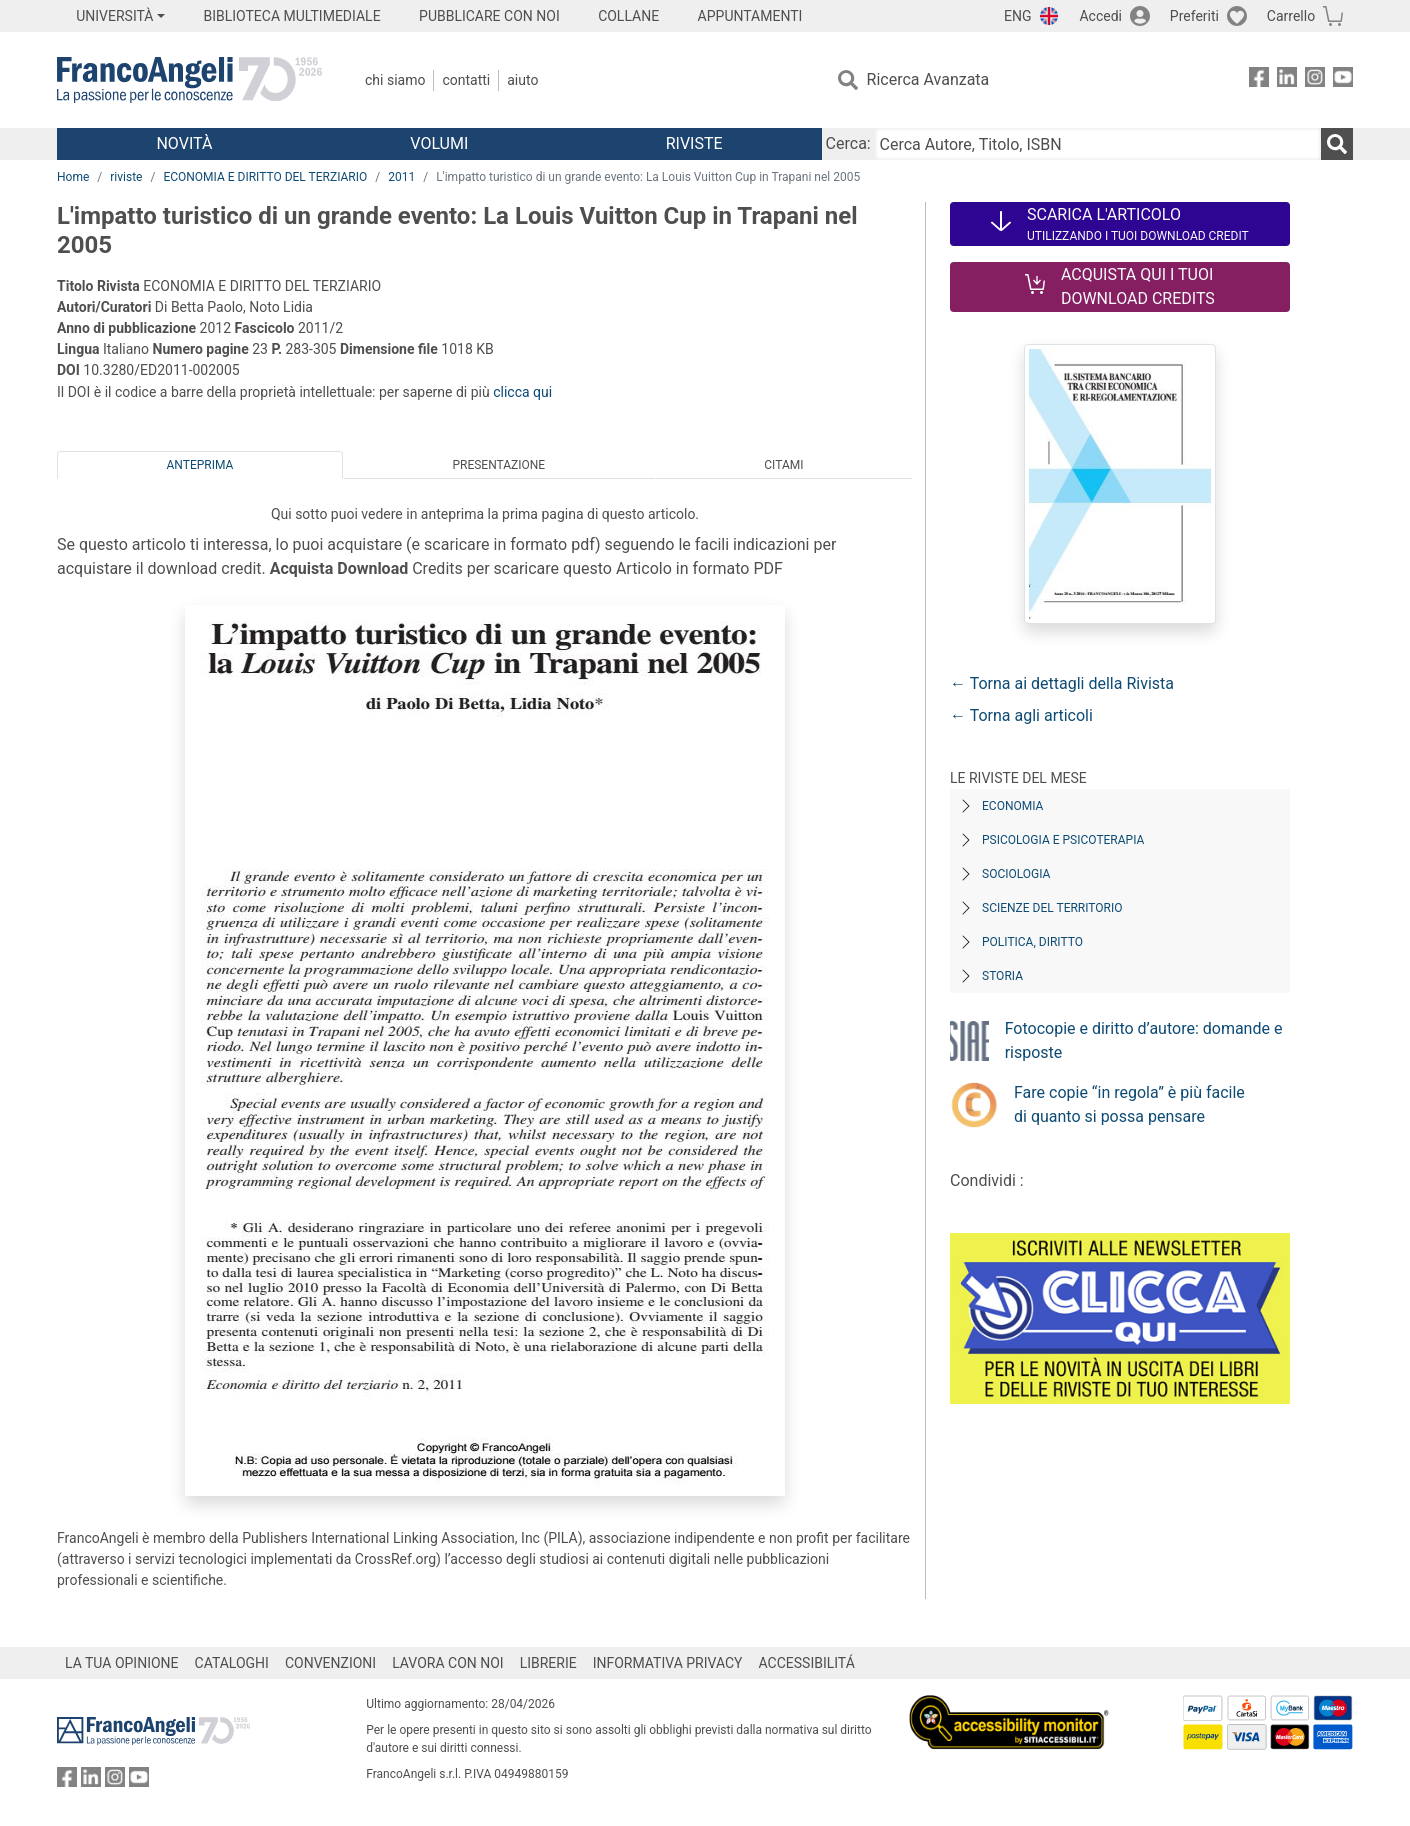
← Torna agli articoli (1021, 715)
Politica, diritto (1032, 942)
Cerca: (848, 143)
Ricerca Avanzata (928, 79)
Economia (1012, 806)
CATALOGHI (232, 1663)
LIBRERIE (548, 1663)
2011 (401, 177)
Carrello (1291, 16)
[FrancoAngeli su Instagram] (1315, 80)
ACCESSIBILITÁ (807, 1663)
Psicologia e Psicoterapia (1063, 840)
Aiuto (522, 80)
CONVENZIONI (330, 1663)
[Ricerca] (1337, 144)
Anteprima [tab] (200, 465)
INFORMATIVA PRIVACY (668, 1663)
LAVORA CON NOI (448, 1663)
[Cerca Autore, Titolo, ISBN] (1098, 144)
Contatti (466, 80)
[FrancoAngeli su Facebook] (1259, 80)
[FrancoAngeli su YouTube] (1343, 80)
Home (73, 177)
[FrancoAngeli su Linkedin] (1287, 80)
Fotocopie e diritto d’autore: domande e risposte (1144, 1040)
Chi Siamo (395, 80)
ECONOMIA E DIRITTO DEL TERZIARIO (265, 177)
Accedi (1100, 16)
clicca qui (522, 392)
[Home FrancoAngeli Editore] (189, 80)
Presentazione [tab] (498, 465)
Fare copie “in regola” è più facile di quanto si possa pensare (1129, 1104)
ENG (1017, 16)
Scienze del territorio (1052, 908)
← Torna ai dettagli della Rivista (1062, 683)
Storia (1002, 976)
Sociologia (1016, 874)
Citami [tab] (783, 465)
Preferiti (1194, 16)
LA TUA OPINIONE (122, 1663)
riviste (126, 177)
